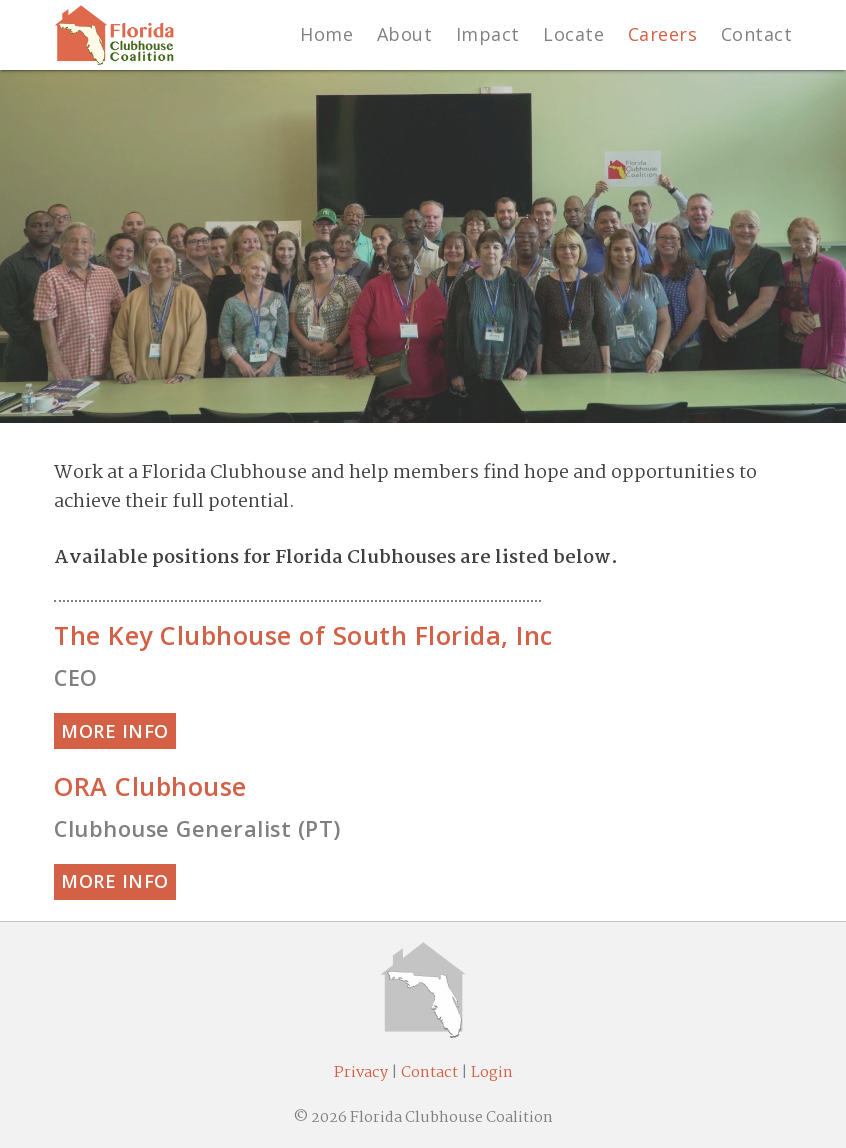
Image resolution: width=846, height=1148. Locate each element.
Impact (488, 34)
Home (326, 34)
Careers (663, 34)
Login (492, 1073)
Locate (573, 34)
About (405, 34)
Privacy (361, 1073)
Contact (757, 34)
